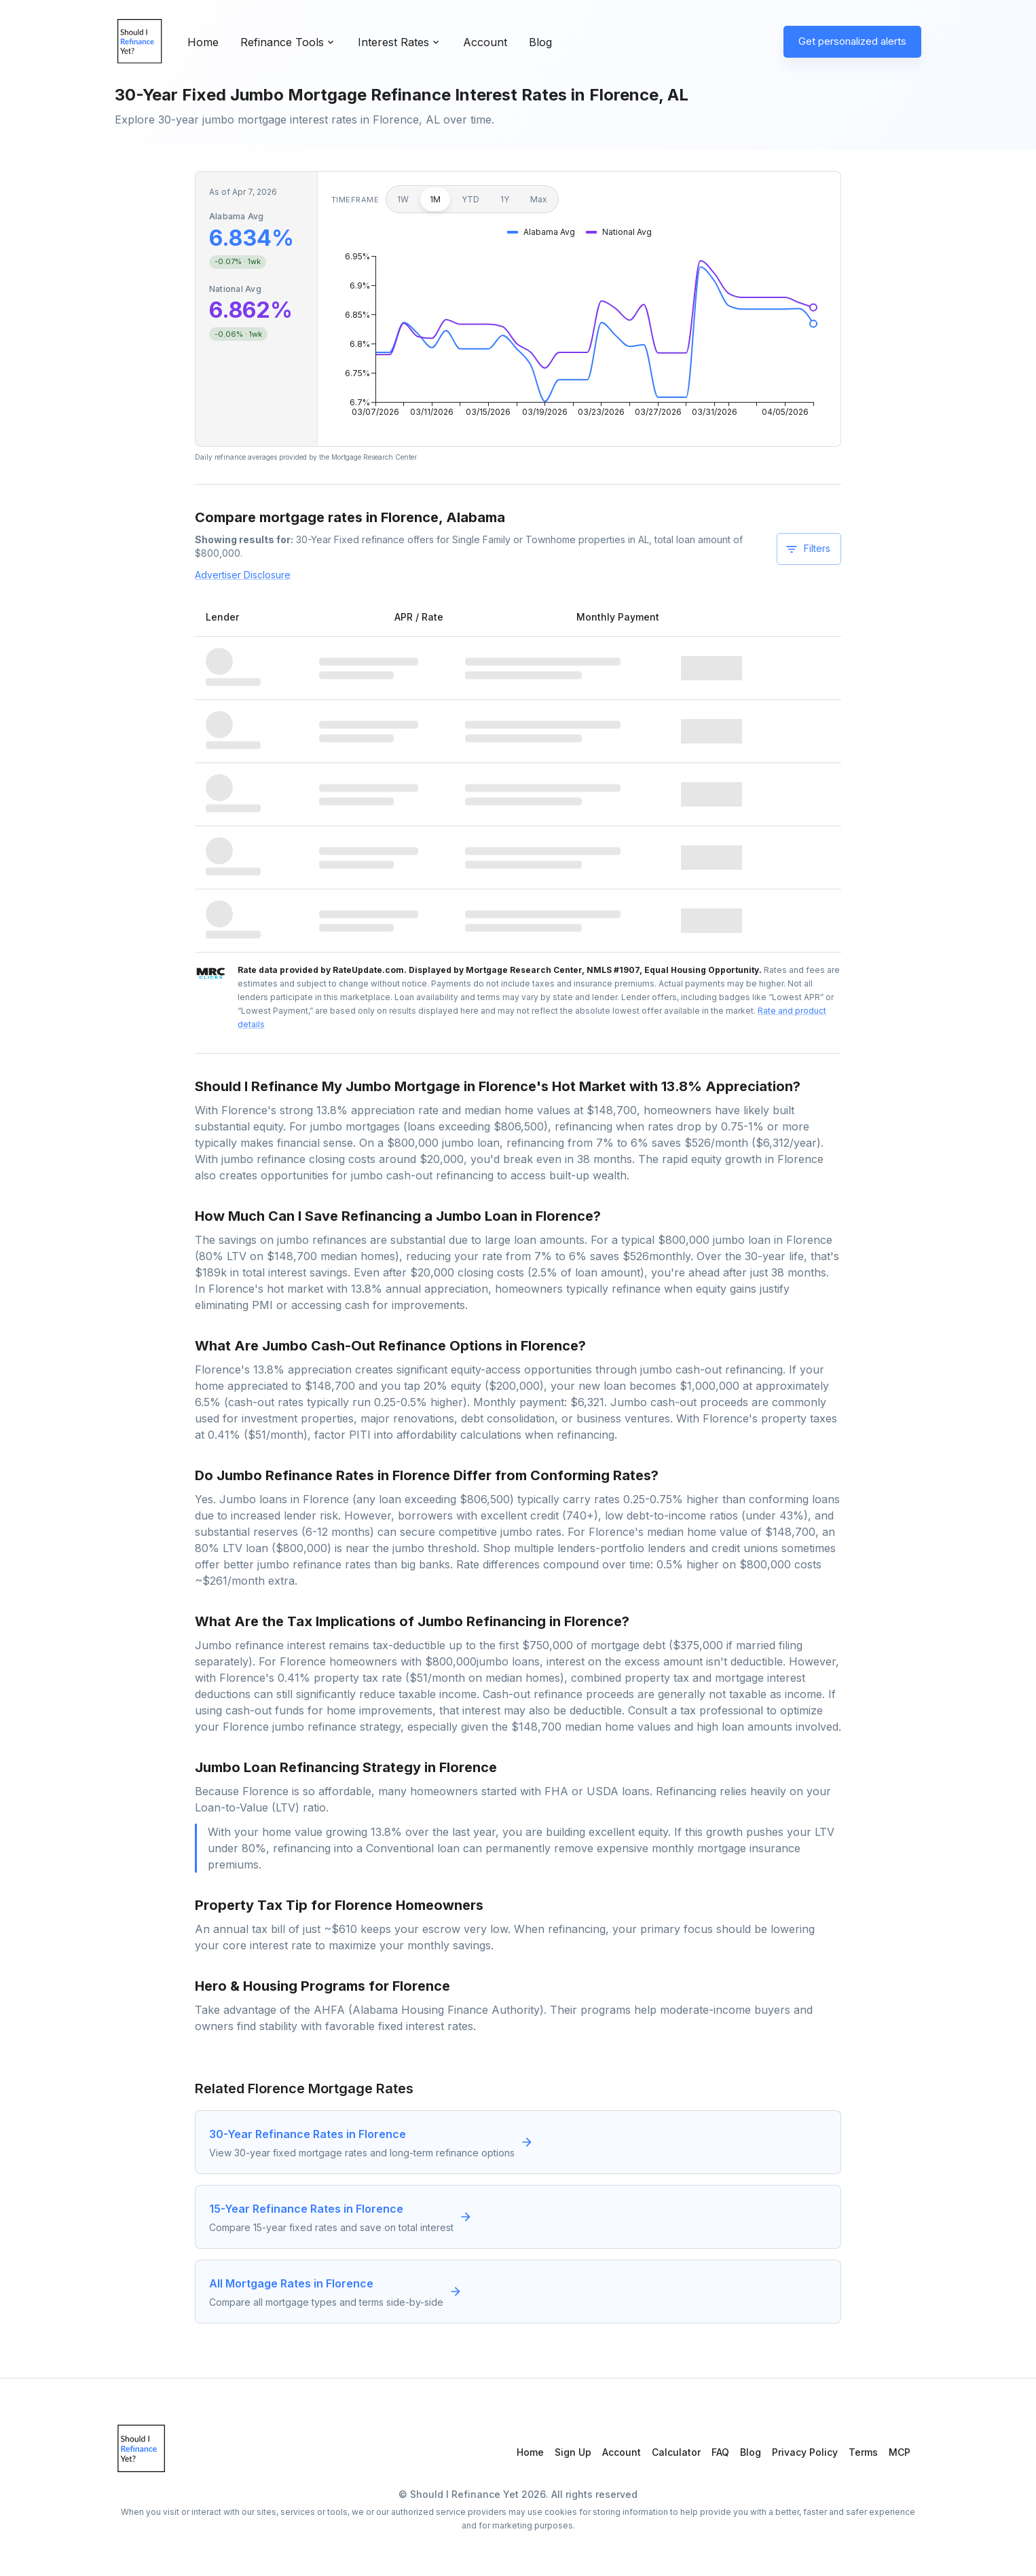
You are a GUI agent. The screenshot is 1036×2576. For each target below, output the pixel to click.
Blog (540, 42)
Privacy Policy (805, 2452)
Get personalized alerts (852, 41)
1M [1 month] (435, 199)
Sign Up (573, 2452)
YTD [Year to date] (470, 199)
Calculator (676, 2452)
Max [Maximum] (538, 199)
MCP (899, 2452)
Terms (863, 2452)
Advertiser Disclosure (243, 575)
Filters (807, 549)
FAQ (720, 2452)
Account (485, 42)
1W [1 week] (403, 199)
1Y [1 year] (504, 199)
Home (203, 42)
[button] (541, 232)
